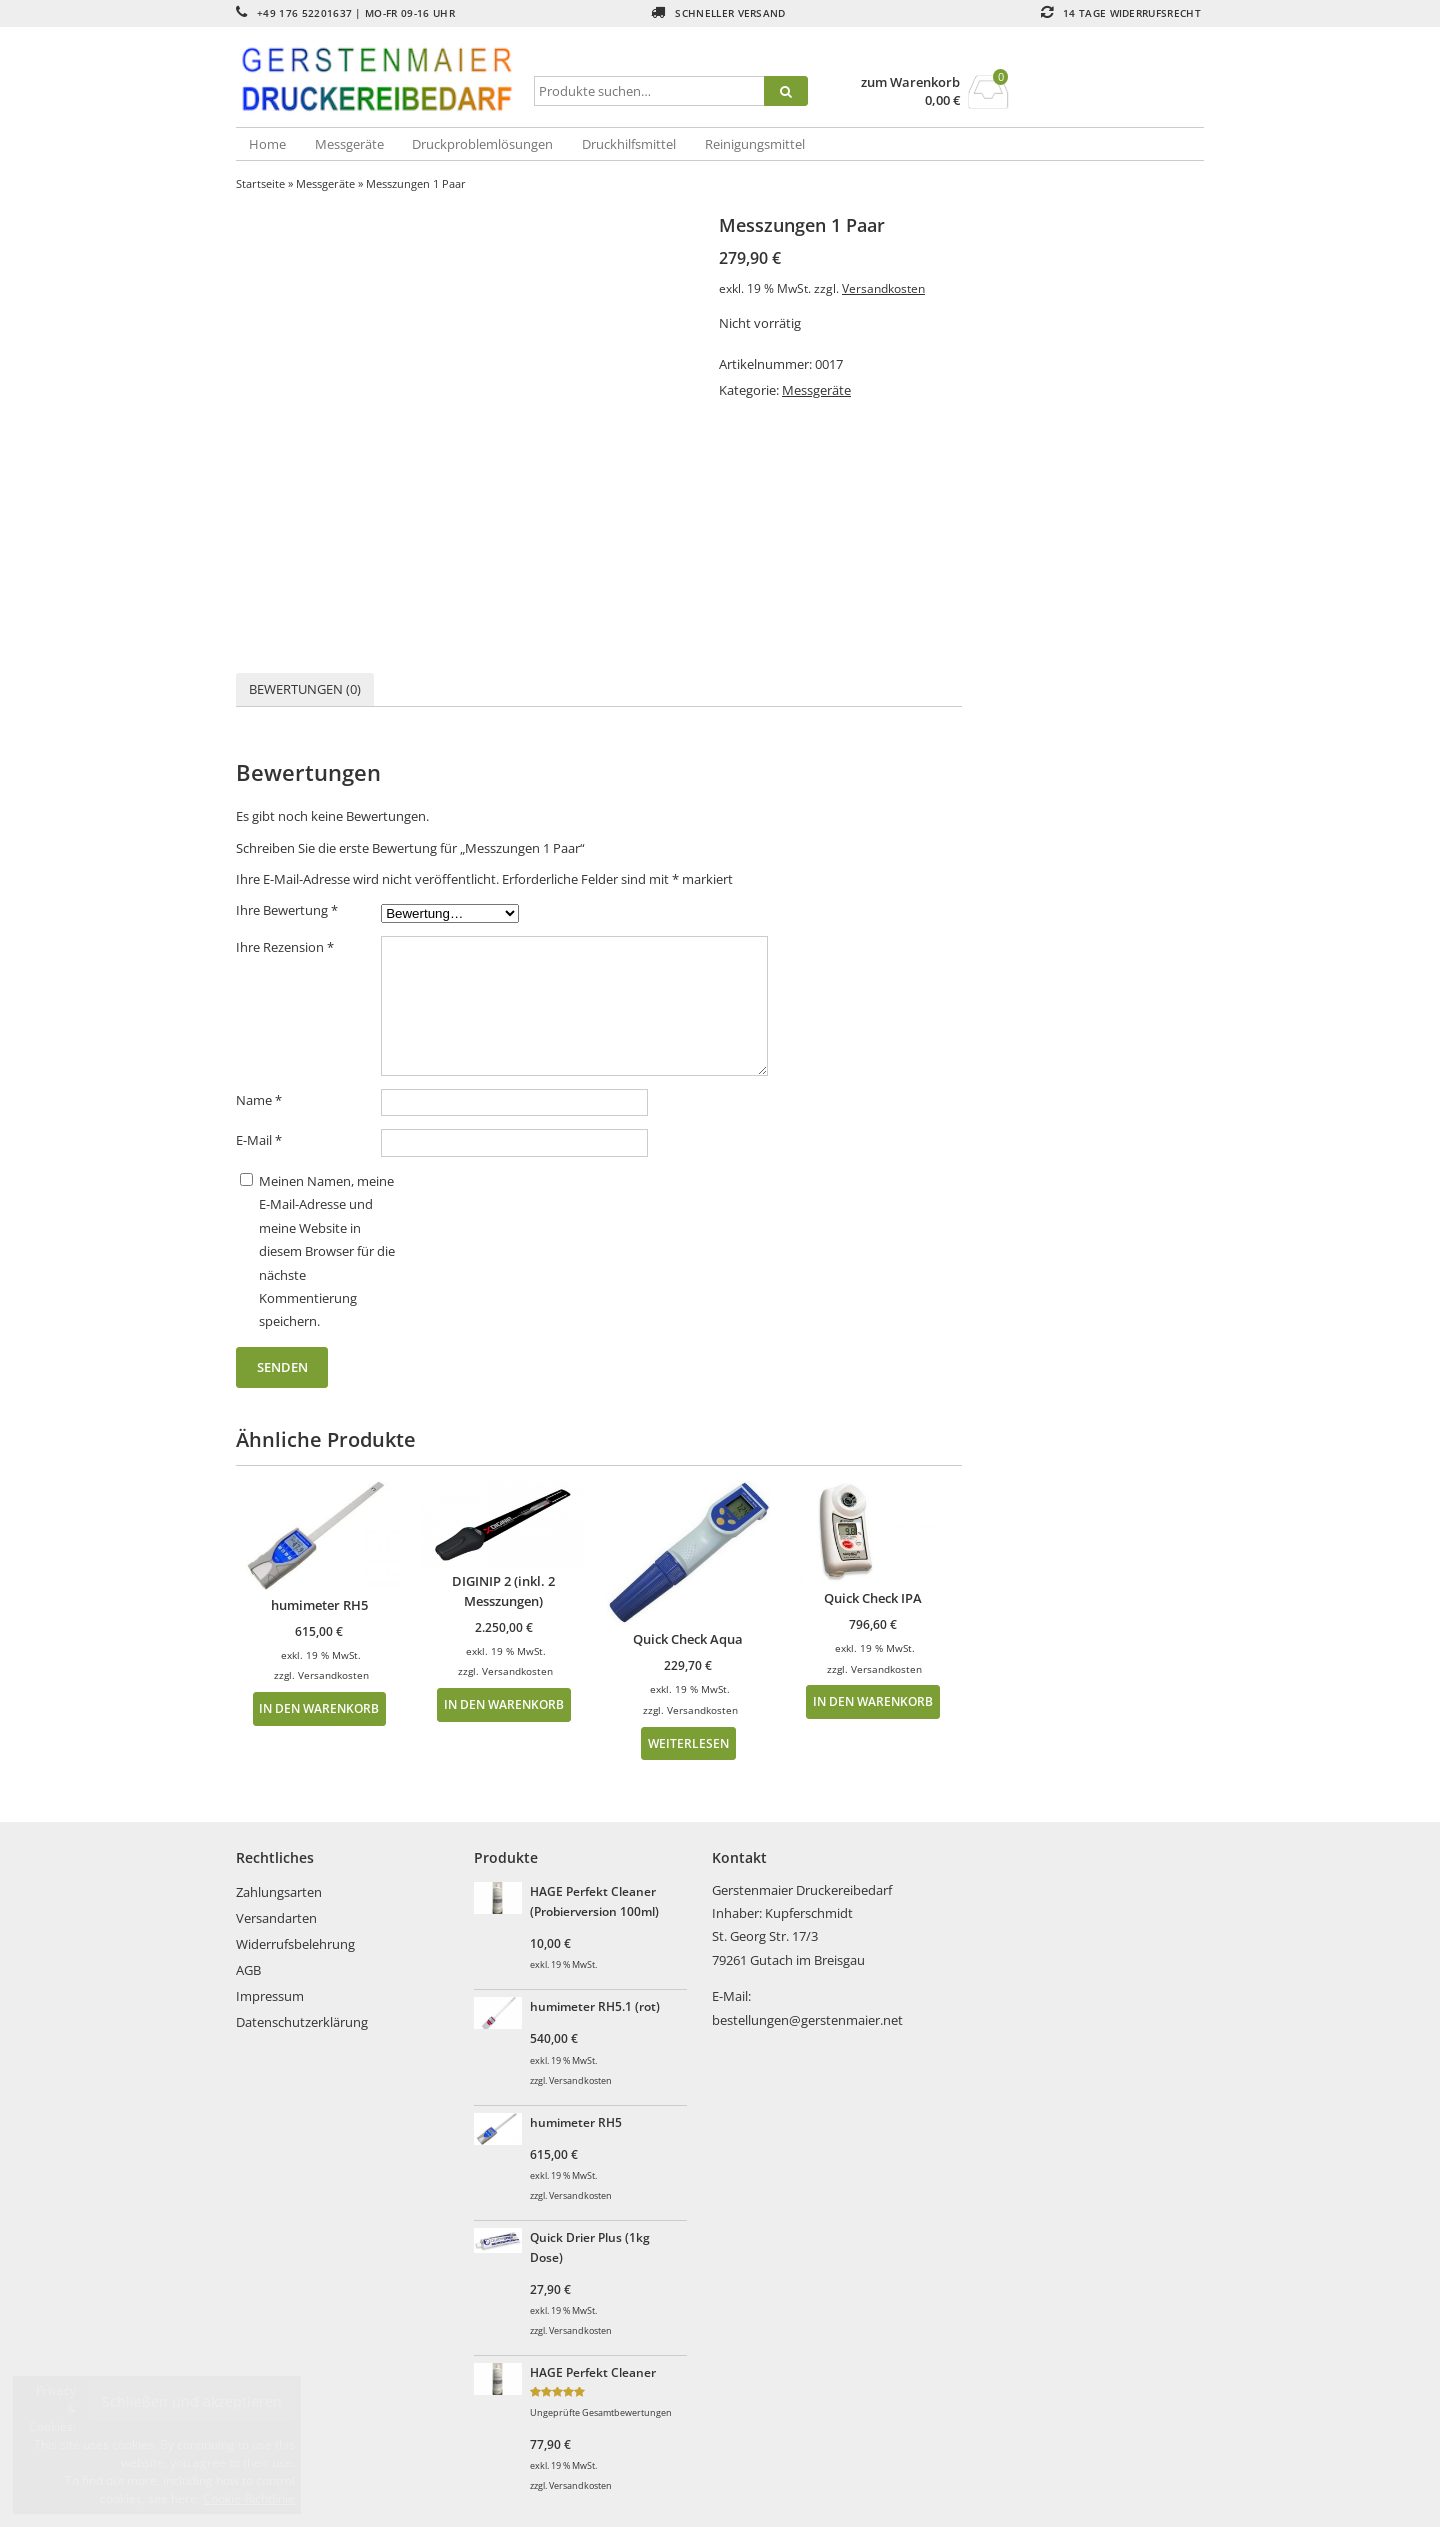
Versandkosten (883, 288)
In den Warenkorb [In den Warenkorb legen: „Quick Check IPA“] (873, 1701)
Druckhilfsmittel (629, 144)
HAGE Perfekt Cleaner (593, 2372)
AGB (248, 1970)
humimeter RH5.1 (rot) (595, 2006)
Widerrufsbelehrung (295, 1944)
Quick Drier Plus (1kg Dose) (590, 2247)
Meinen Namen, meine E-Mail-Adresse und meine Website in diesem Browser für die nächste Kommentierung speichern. (327, 1251)
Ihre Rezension (285, 947)
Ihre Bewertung (287, 910)
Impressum (270, 1996)
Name (259, 1100)
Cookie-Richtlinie (249, 2498)
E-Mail (259, 1140)
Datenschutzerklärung (302, 2022)
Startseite (260, 183)
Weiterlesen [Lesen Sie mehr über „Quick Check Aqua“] (688, 1743)
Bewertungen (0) (305, 689)
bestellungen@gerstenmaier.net (807, 2020)
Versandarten (276, 1918)
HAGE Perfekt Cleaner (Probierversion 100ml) (594, 1901)
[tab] (305, 689)
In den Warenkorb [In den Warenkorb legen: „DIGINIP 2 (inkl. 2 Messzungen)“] (504, 1704)
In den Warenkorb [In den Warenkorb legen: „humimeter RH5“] (319, 1708)
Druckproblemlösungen (482, 144)
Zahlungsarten (279, 1892)
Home (267, 144)
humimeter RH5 (576, 2122)
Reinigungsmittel (755, 144)
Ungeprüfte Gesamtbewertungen (601, 2413)
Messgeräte (349, 144)
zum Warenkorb (910, 82)
